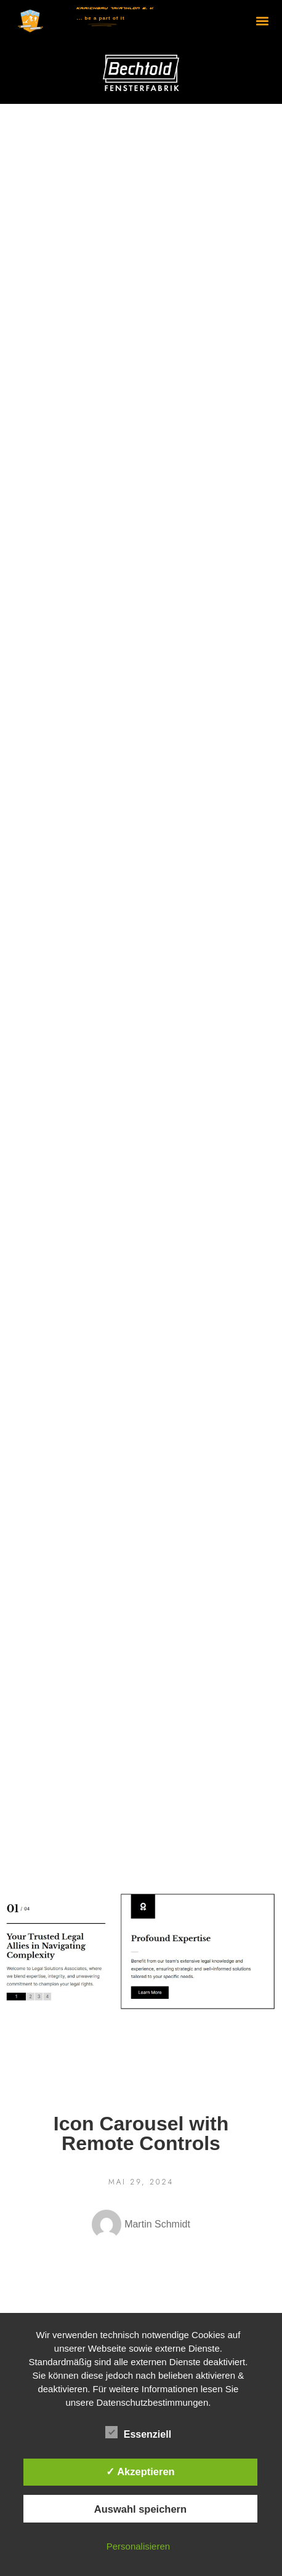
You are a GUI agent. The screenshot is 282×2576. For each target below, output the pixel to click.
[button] (262, 21)
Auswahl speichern (140, 2509)
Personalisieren (138, 2546)
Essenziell (138, 2433)
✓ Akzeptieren (140, 2471)
